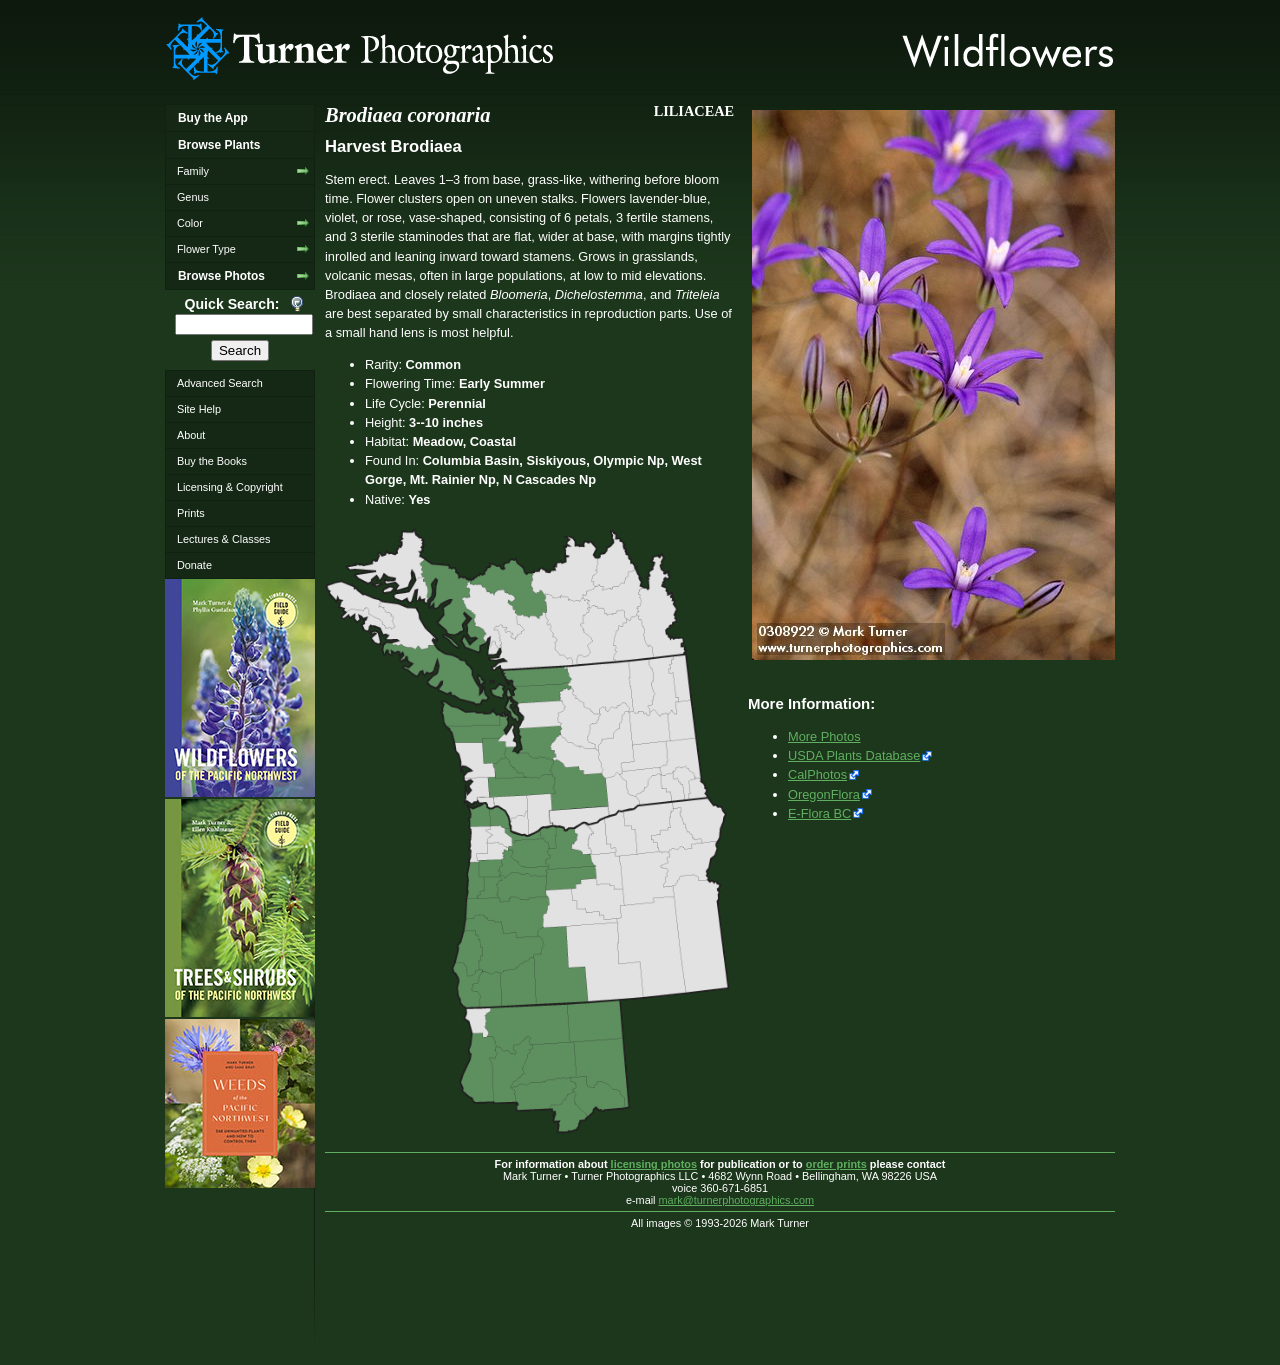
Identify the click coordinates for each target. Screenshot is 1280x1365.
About (191, 435)
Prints (191, 513)
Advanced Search (220, 383)
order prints (836, 1164)
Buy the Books (212, 461)
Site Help (199, 409)
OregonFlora (824, 794)
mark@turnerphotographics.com (737, 1200)
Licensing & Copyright (230, 487)
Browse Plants (219, 145)
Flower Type (206, 249)
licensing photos (654, 1164)
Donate (194, 565)
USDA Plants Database (854, 755)
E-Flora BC (819, 813)
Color (190, 223)
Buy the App (213, 118)
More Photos (824, 736)
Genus (193, 197)
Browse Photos (221, 276)
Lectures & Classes (224, 539)
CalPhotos (817, 774)
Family (193, 171)
